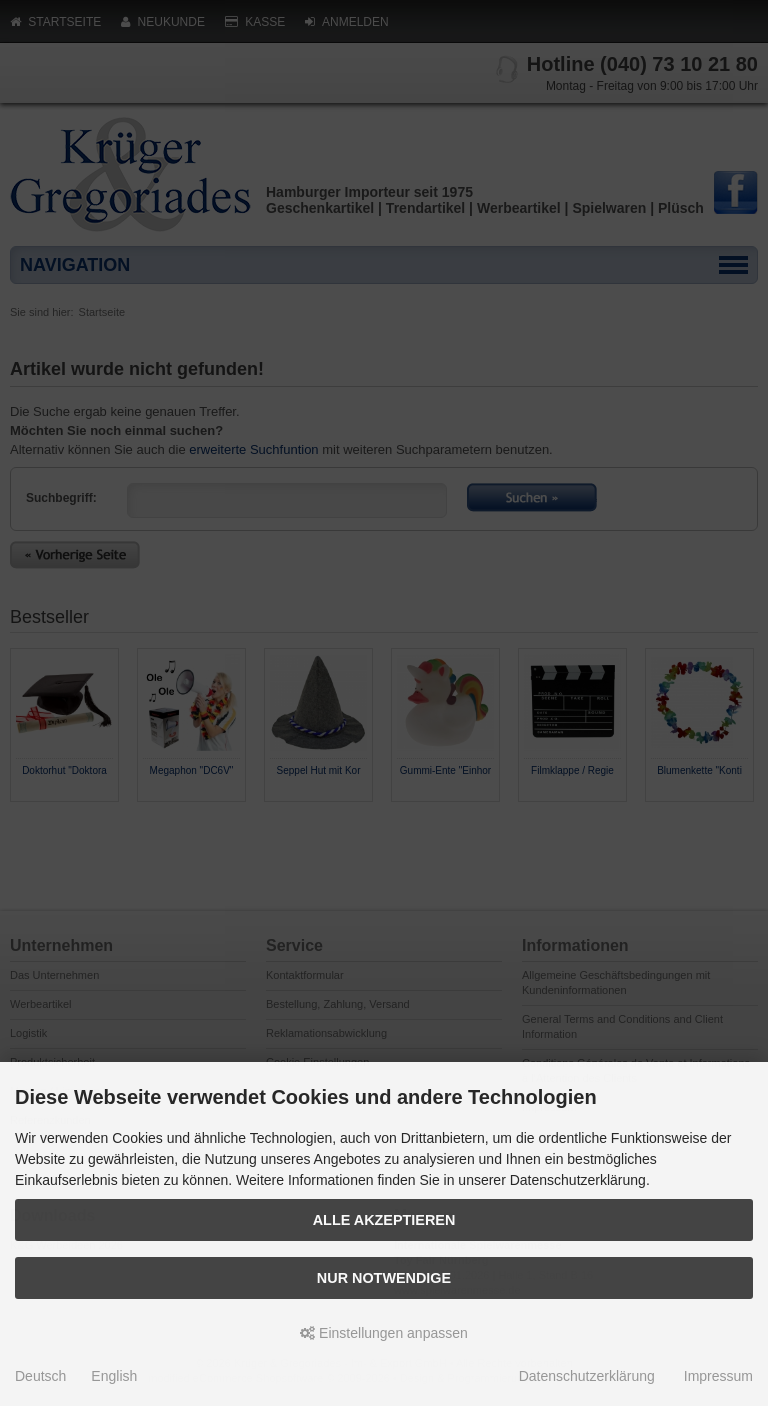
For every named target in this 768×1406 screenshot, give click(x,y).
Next (742, 819)
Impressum (718, 1376)
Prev (26, 819)
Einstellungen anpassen (384, 1333)
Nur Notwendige (384, 1278)
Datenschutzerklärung (587, 1376)
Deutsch (40, 1376)
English (114, 1376)
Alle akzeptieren (384, 1220)
